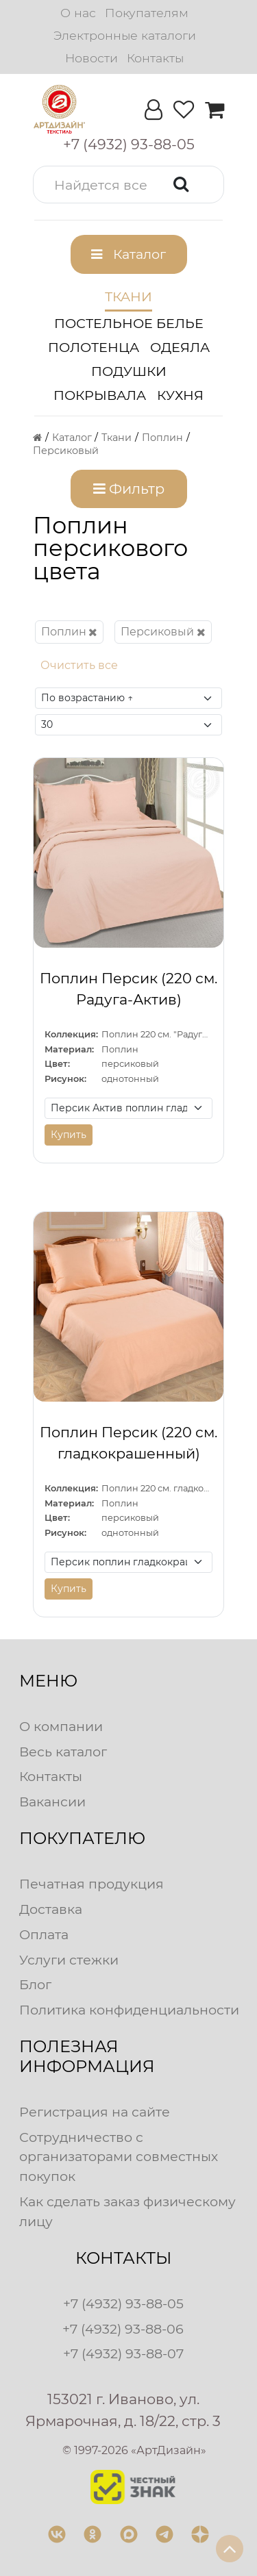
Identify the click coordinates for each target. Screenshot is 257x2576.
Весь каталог (63, 1751)
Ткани (128, 296)
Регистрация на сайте (94, 2112)
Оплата (44, 1934)
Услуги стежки (69, 1960)
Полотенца (93, 347)
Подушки (129, 371)
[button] (128, 184)
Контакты (155, 58)
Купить (68, 1134)
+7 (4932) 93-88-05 (123, 2303)
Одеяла (180, 347)
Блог (35, 1984)
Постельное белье (129, 323)
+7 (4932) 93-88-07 (123, 2353)
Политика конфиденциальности (129, 2010)
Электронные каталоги (124, 35)
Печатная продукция (91, 1884)
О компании (61, 1726)
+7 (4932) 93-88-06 (123, 2329)
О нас (78, 12)
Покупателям (146, 12)
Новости (91, 58)
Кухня (180, 395)
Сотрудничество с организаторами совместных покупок (118, 2157)
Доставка (50, 1909)
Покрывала (99, 395)
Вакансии (52, 1801)
